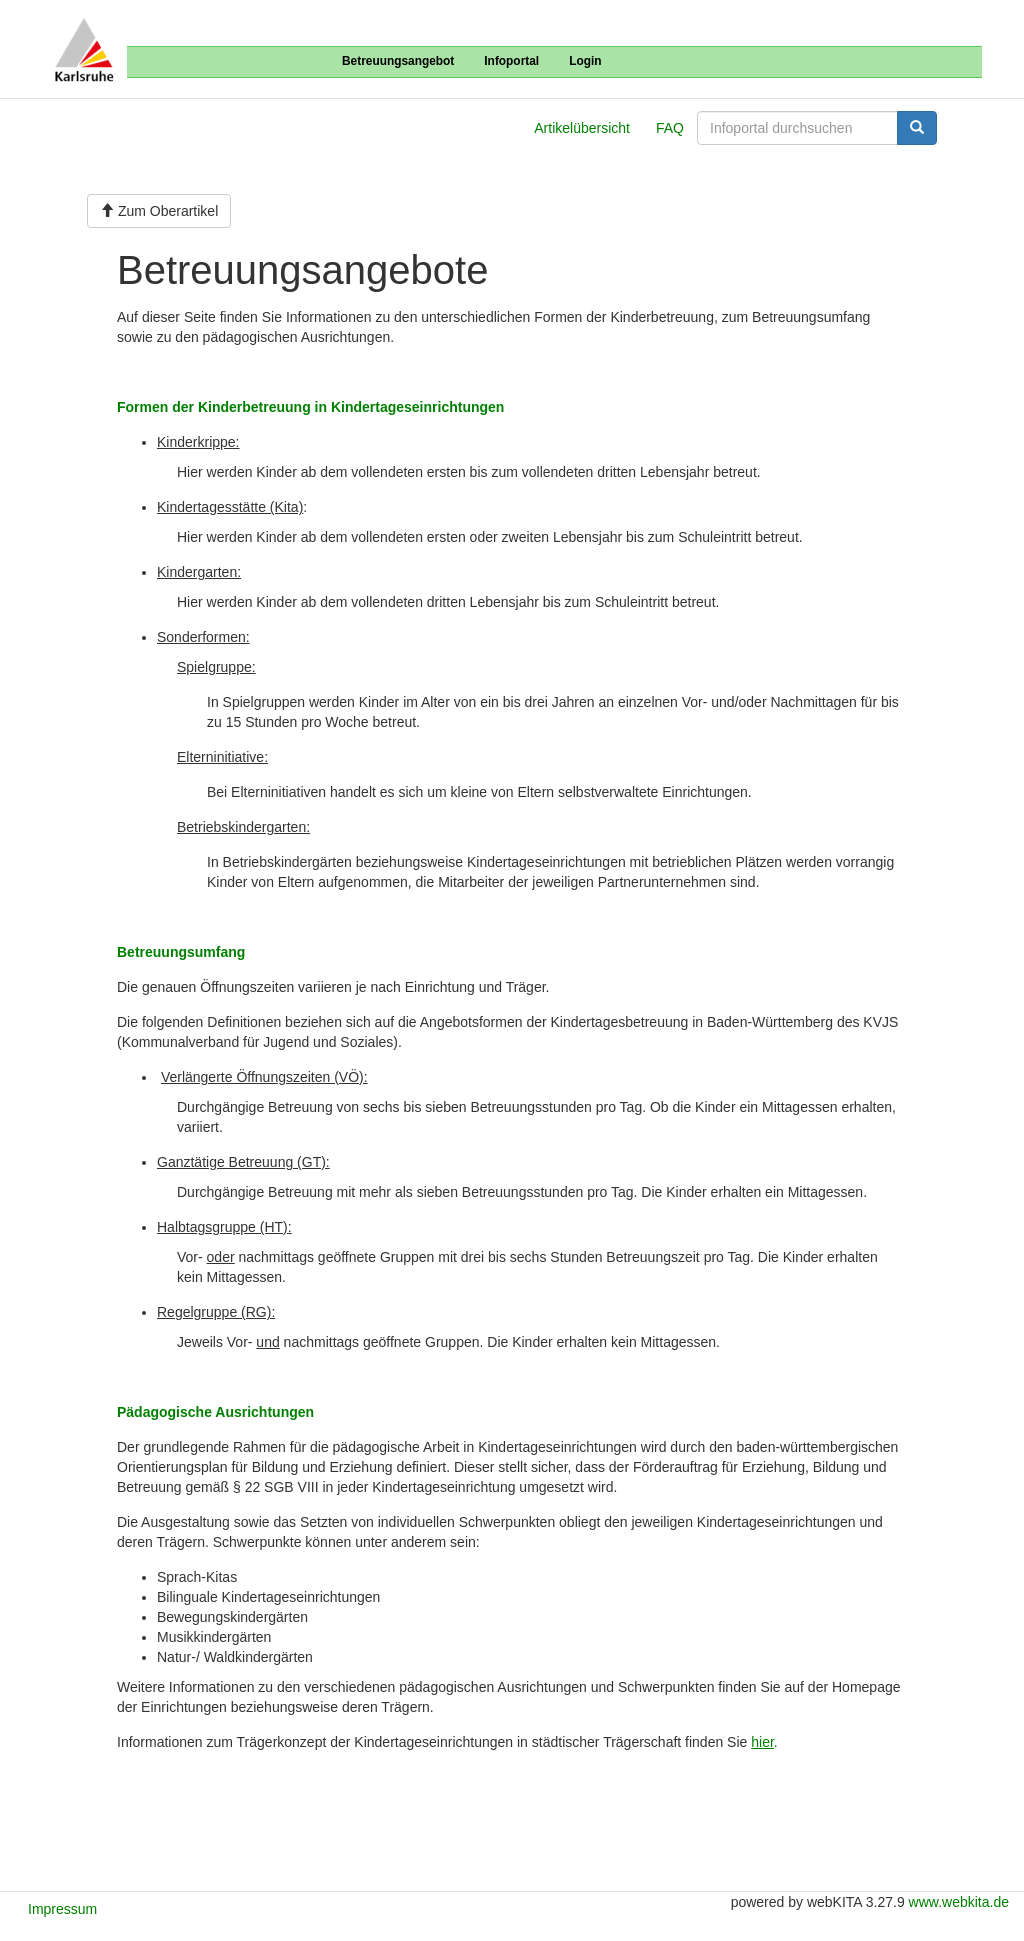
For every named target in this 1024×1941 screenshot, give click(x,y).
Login (585, 61)
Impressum (62, 1909)
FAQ (670, 128)
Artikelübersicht (582, 128)
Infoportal (511, 61)
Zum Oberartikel (159, 211)
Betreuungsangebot (398, 61)
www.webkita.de (959, 1902)
